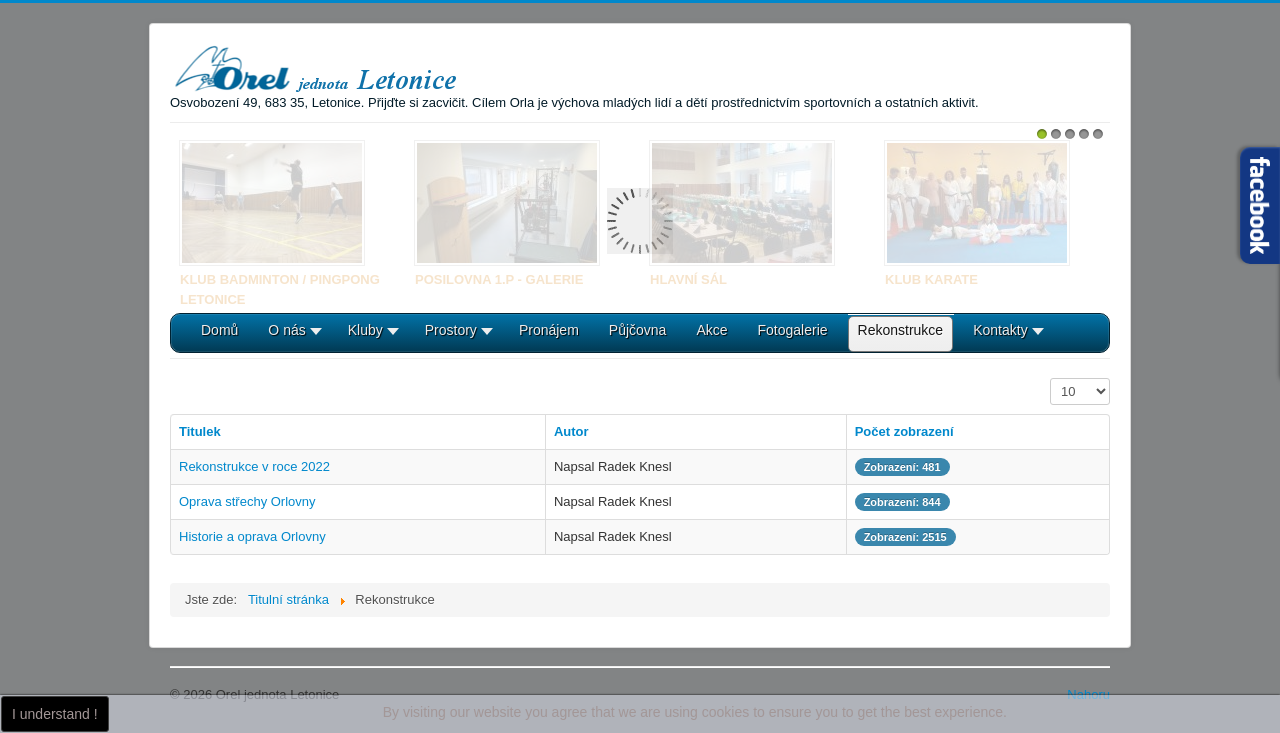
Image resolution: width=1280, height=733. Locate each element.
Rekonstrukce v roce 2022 (254, 466)
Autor (571, 431)
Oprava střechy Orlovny (247, 501)
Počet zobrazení (1050, 378)
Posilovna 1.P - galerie (499, 279)
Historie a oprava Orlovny (252, 536)
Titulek (200, 431)
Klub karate (931, 279)
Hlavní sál (688, 279)
